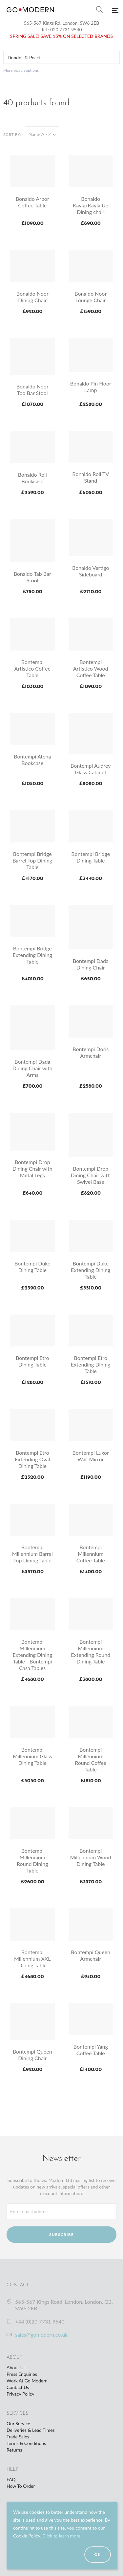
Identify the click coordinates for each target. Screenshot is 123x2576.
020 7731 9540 (66, 29)
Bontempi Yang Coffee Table (90, 2049)
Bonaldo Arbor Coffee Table (32, 202)
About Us (16, 2367)
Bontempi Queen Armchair (90, 1955)
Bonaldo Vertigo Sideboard (90, 571)
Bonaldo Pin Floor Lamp (90, 386)
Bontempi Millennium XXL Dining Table (32, 1958)
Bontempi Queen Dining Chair (32, 2054)
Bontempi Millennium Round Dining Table (32, 1860)
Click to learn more (61, 2535)
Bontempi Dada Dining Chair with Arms (32, 1068)
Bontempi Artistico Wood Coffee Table (90, 668)
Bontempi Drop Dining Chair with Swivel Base (91, 1175)
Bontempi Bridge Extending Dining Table (32, 955)
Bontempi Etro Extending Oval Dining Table (32, 1459)
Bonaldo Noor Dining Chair (32, 296)
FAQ (11, 2479)
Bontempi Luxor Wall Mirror (90, 1455)
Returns (14, 2450)
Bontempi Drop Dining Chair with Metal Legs (32, 1168)
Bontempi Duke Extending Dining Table (90, 1270)
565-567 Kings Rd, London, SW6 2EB (61, 23)
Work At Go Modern (27, 2380)
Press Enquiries (22, 2374)
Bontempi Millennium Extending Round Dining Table (90, 1651)
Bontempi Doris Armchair (90, 1052)
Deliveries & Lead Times (31, 2430)
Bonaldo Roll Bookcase (32, 477)
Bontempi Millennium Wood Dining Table (90, 1857)
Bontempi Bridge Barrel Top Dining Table (32, 860)
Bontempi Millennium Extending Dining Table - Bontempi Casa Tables (32, 1654)
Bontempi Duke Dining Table (32, 1266)
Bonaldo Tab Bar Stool (32, 577)
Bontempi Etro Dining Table (32, 1361)
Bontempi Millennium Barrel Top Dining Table (32, 1553)
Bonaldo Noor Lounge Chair (90, 296)
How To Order (21, 2486)
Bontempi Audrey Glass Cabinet (91, 768)
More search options (21, 70)
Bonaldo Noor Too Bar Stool (32, 389)
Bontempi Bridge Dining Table (90, 857)
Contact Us (18, 2387)
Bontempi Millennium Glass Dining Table (32, 1756)
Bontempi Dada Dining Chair (91, 964)
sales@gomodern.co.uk (41, 2334)
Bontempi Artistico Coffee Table (32, 668)
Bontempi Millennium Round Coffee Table (90, 1759)
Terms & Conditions (26, 2443)
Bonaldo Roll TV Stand (90, 477)
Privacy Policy (20, 2394)
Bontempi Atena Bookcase (32, 759)
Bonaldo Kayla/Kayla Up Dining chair (90, 205)
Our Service (18, 2423)
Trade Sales (18, 2436)
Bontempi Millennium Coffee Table (90, 1553)
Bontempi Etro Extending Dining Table (90, 1364)
